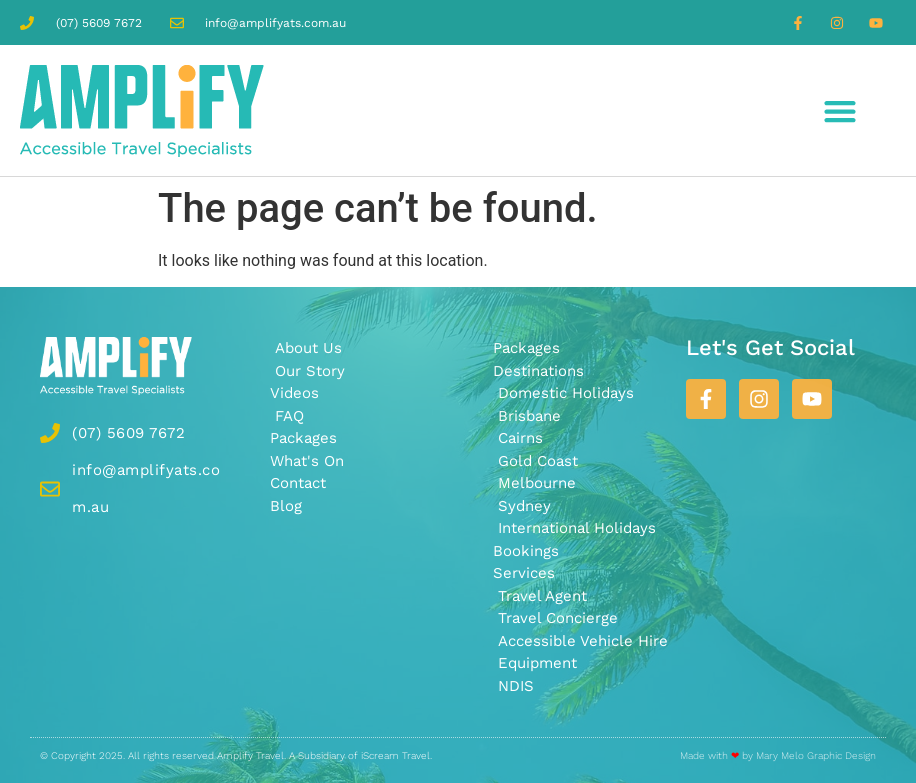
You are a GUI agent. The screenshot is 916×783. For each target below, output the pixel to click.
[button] (840, 110)
